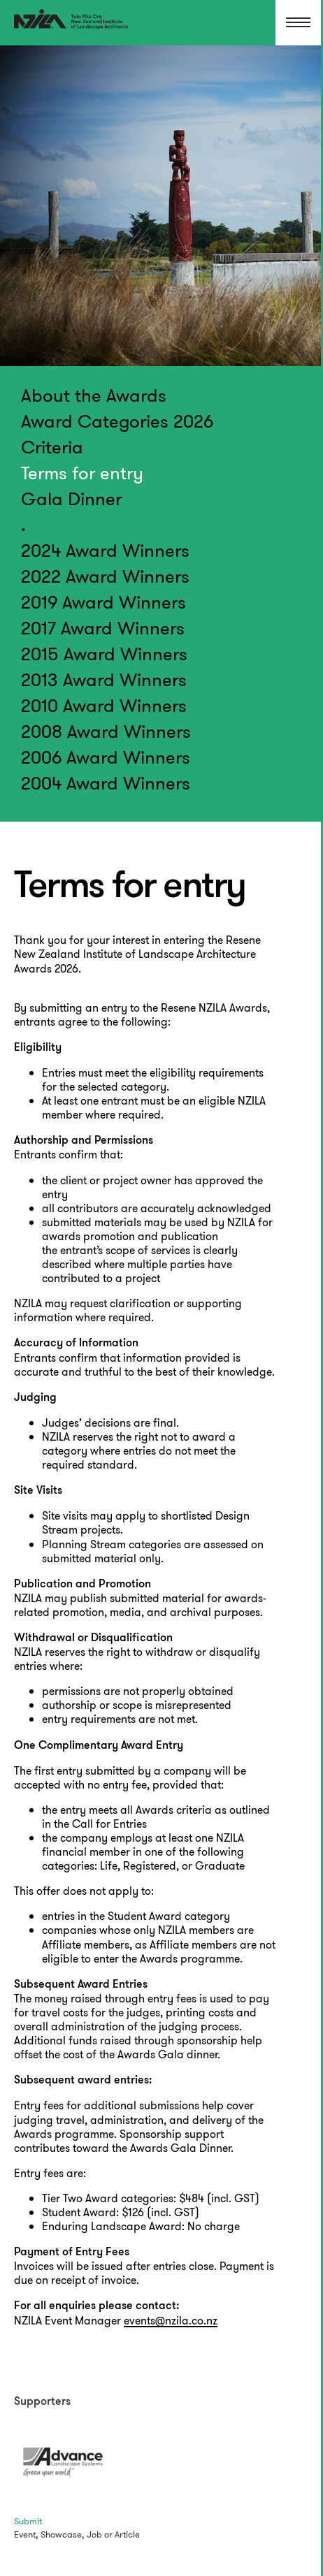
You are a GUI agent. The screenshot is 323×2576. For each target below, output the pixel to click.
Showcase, (63, 2534)
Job (94, 2534)
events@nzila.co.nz (170, 2321)
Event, (26, 2534)
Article (127, 2534)
